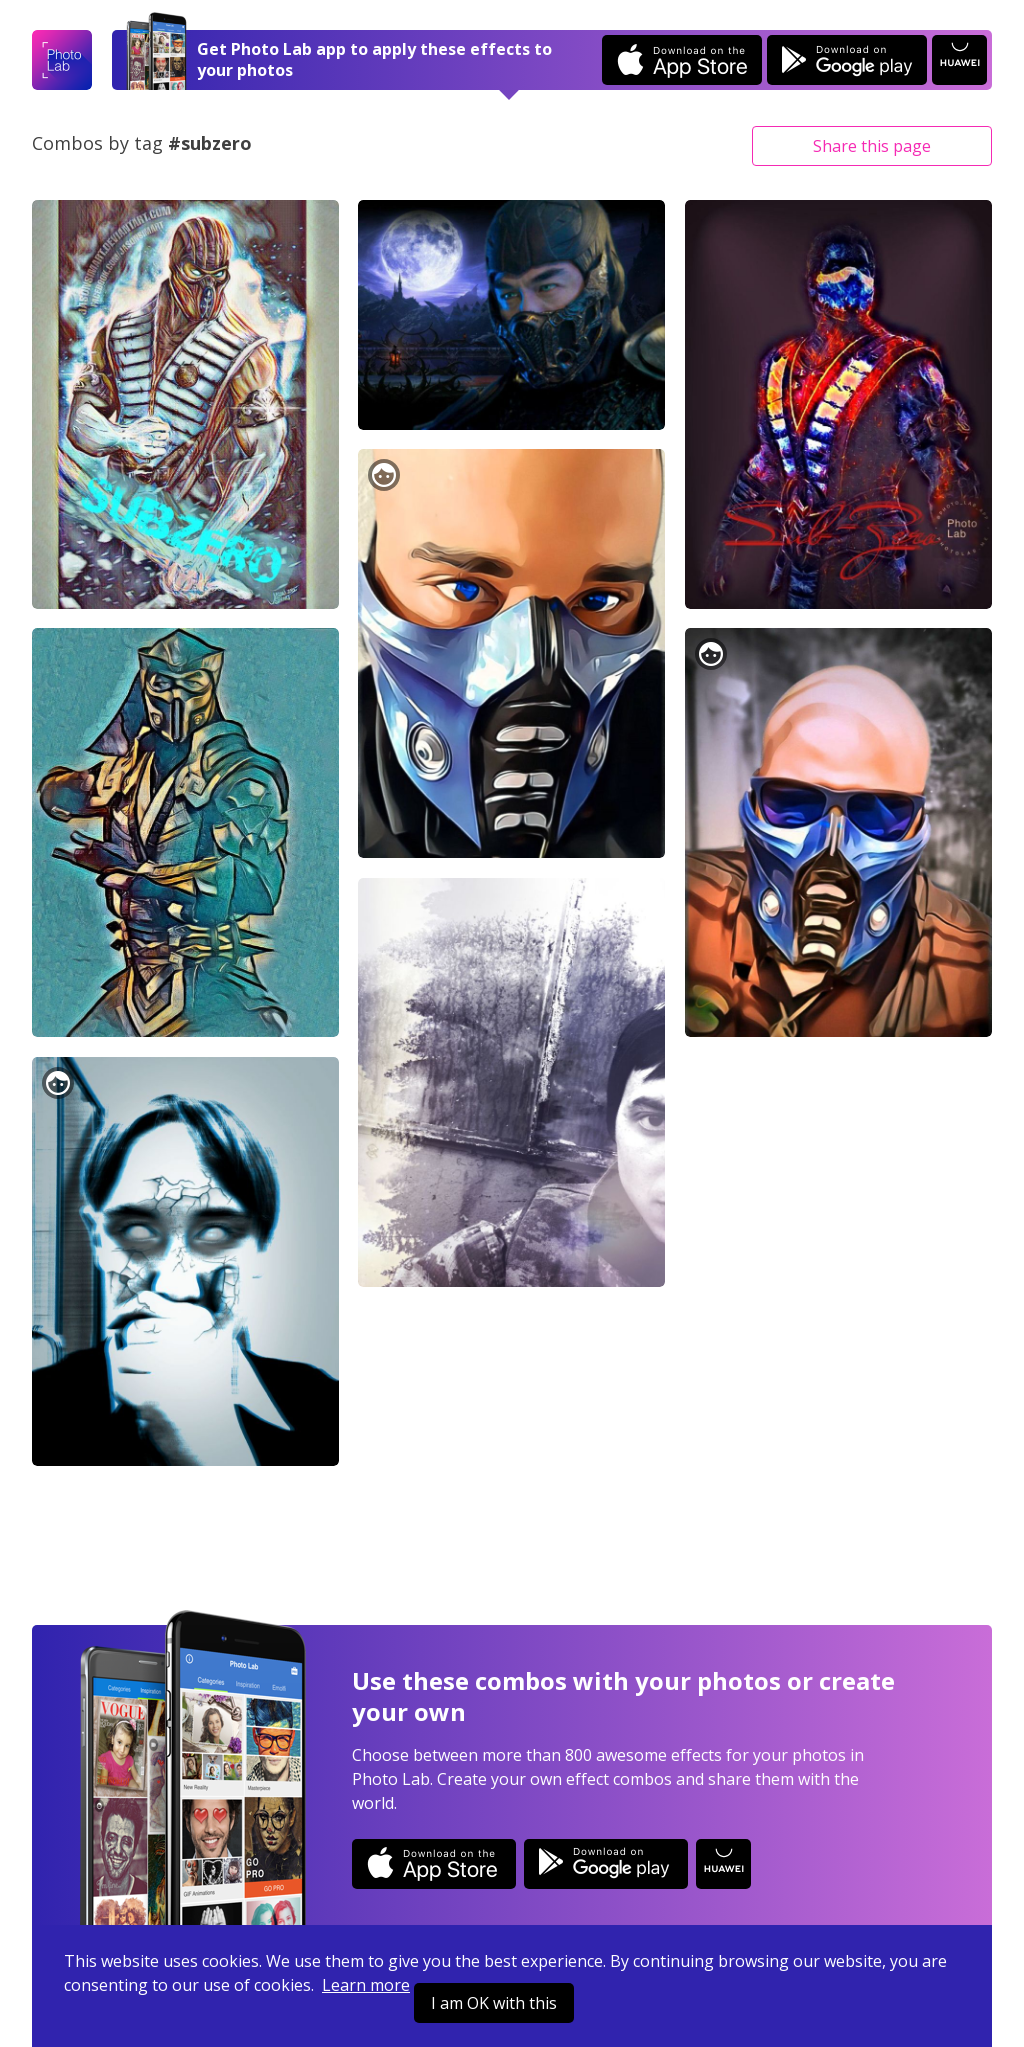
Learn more (366, 1985)
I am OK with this (494, 2003)
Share (872, 146)
